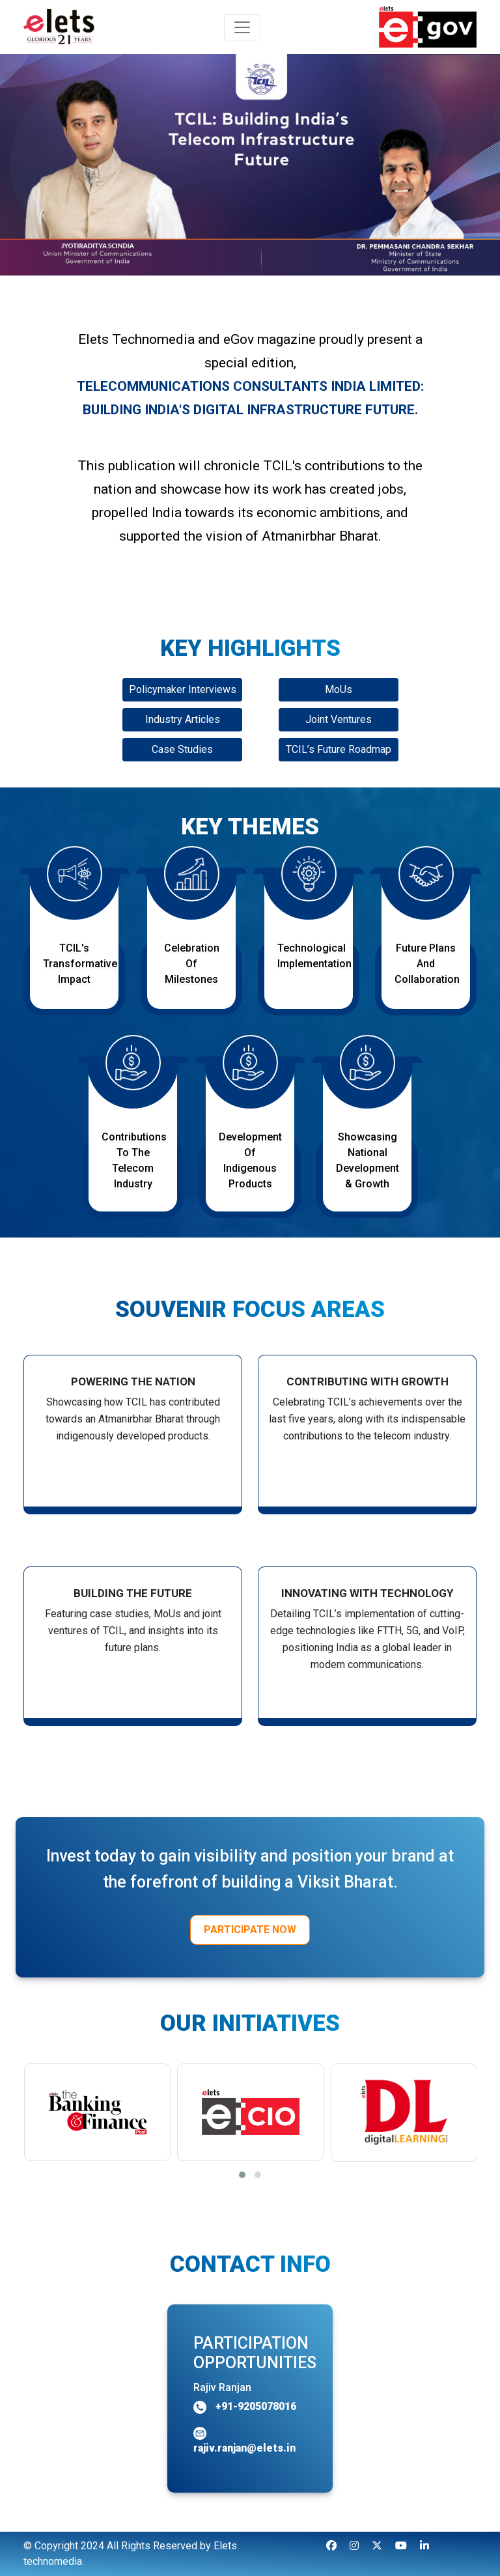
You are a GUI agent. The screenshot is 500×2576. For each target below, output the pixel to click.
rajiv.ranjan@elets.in (244, 2448)
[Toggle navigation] (242, 27)
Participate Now (250, 1929)
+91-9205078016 (254, 2406)
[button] (242, 2174)
